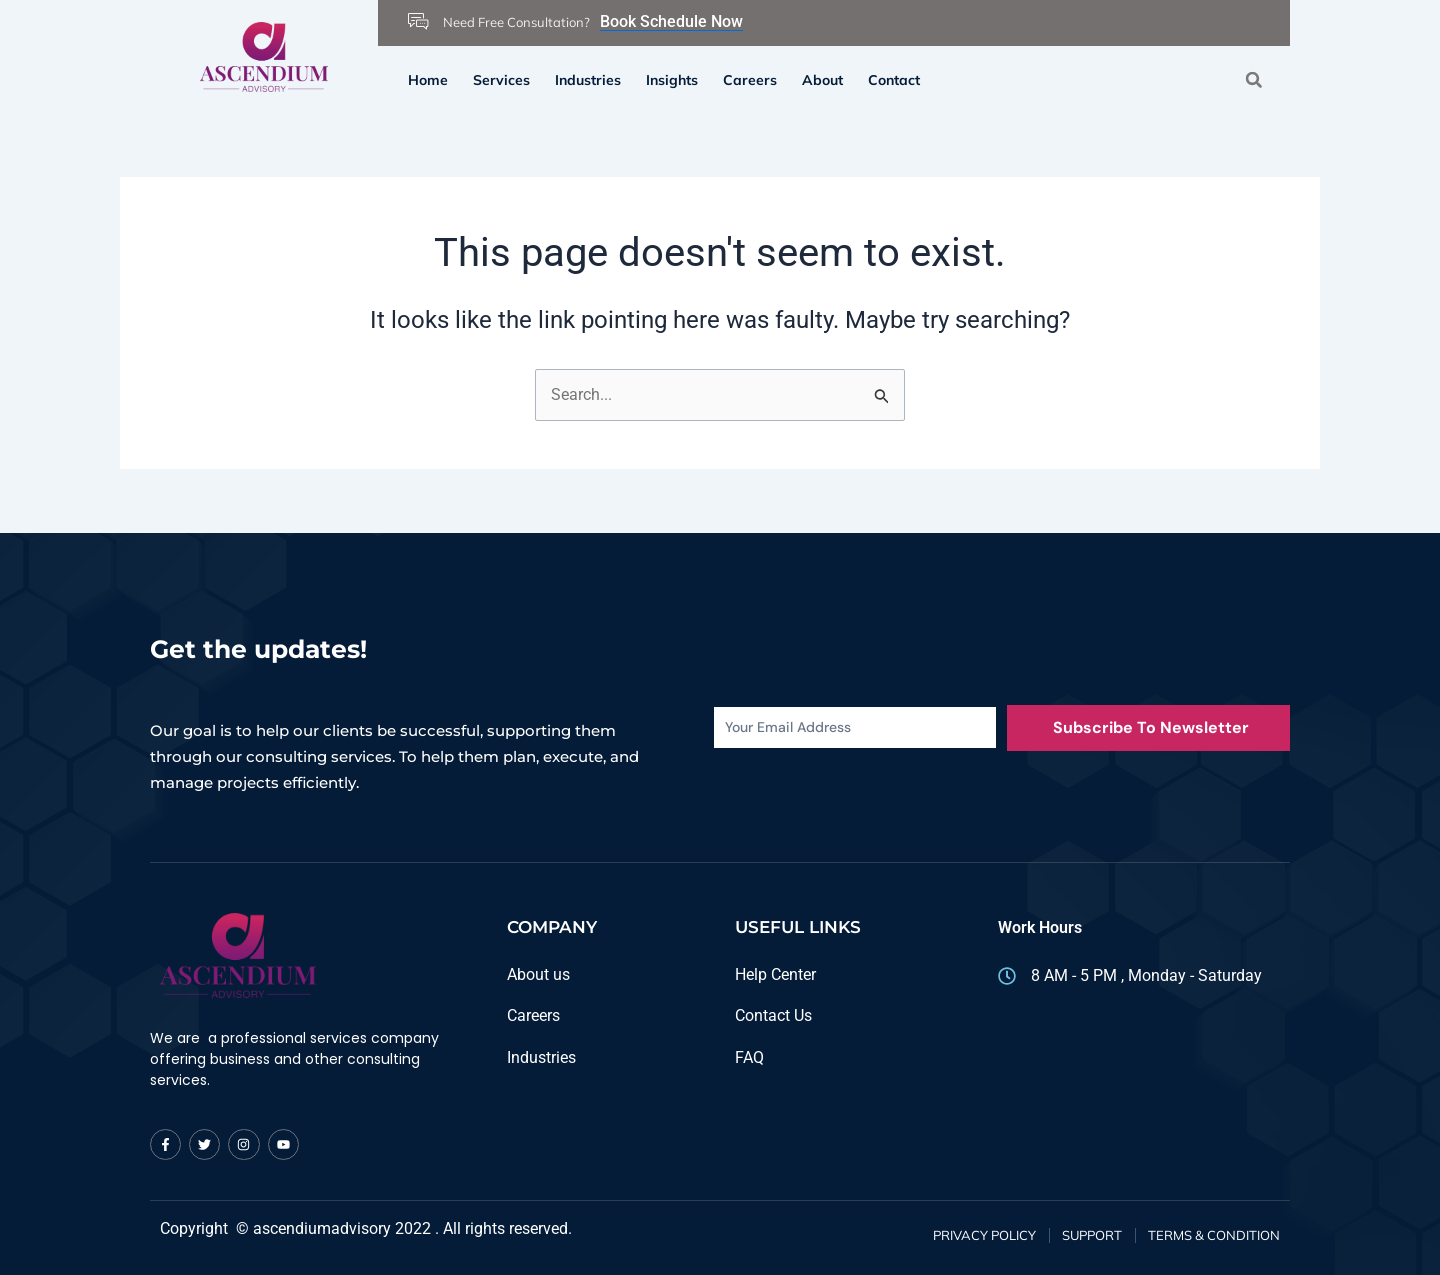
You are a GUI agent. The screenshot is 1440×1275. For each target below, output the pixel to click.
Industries (588, 80)
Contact (894, 80)
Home (428, 80)
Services (501, 80)
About (822, 80)
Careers (750, 80)
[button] (1253, 79)
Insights (672, 80)
